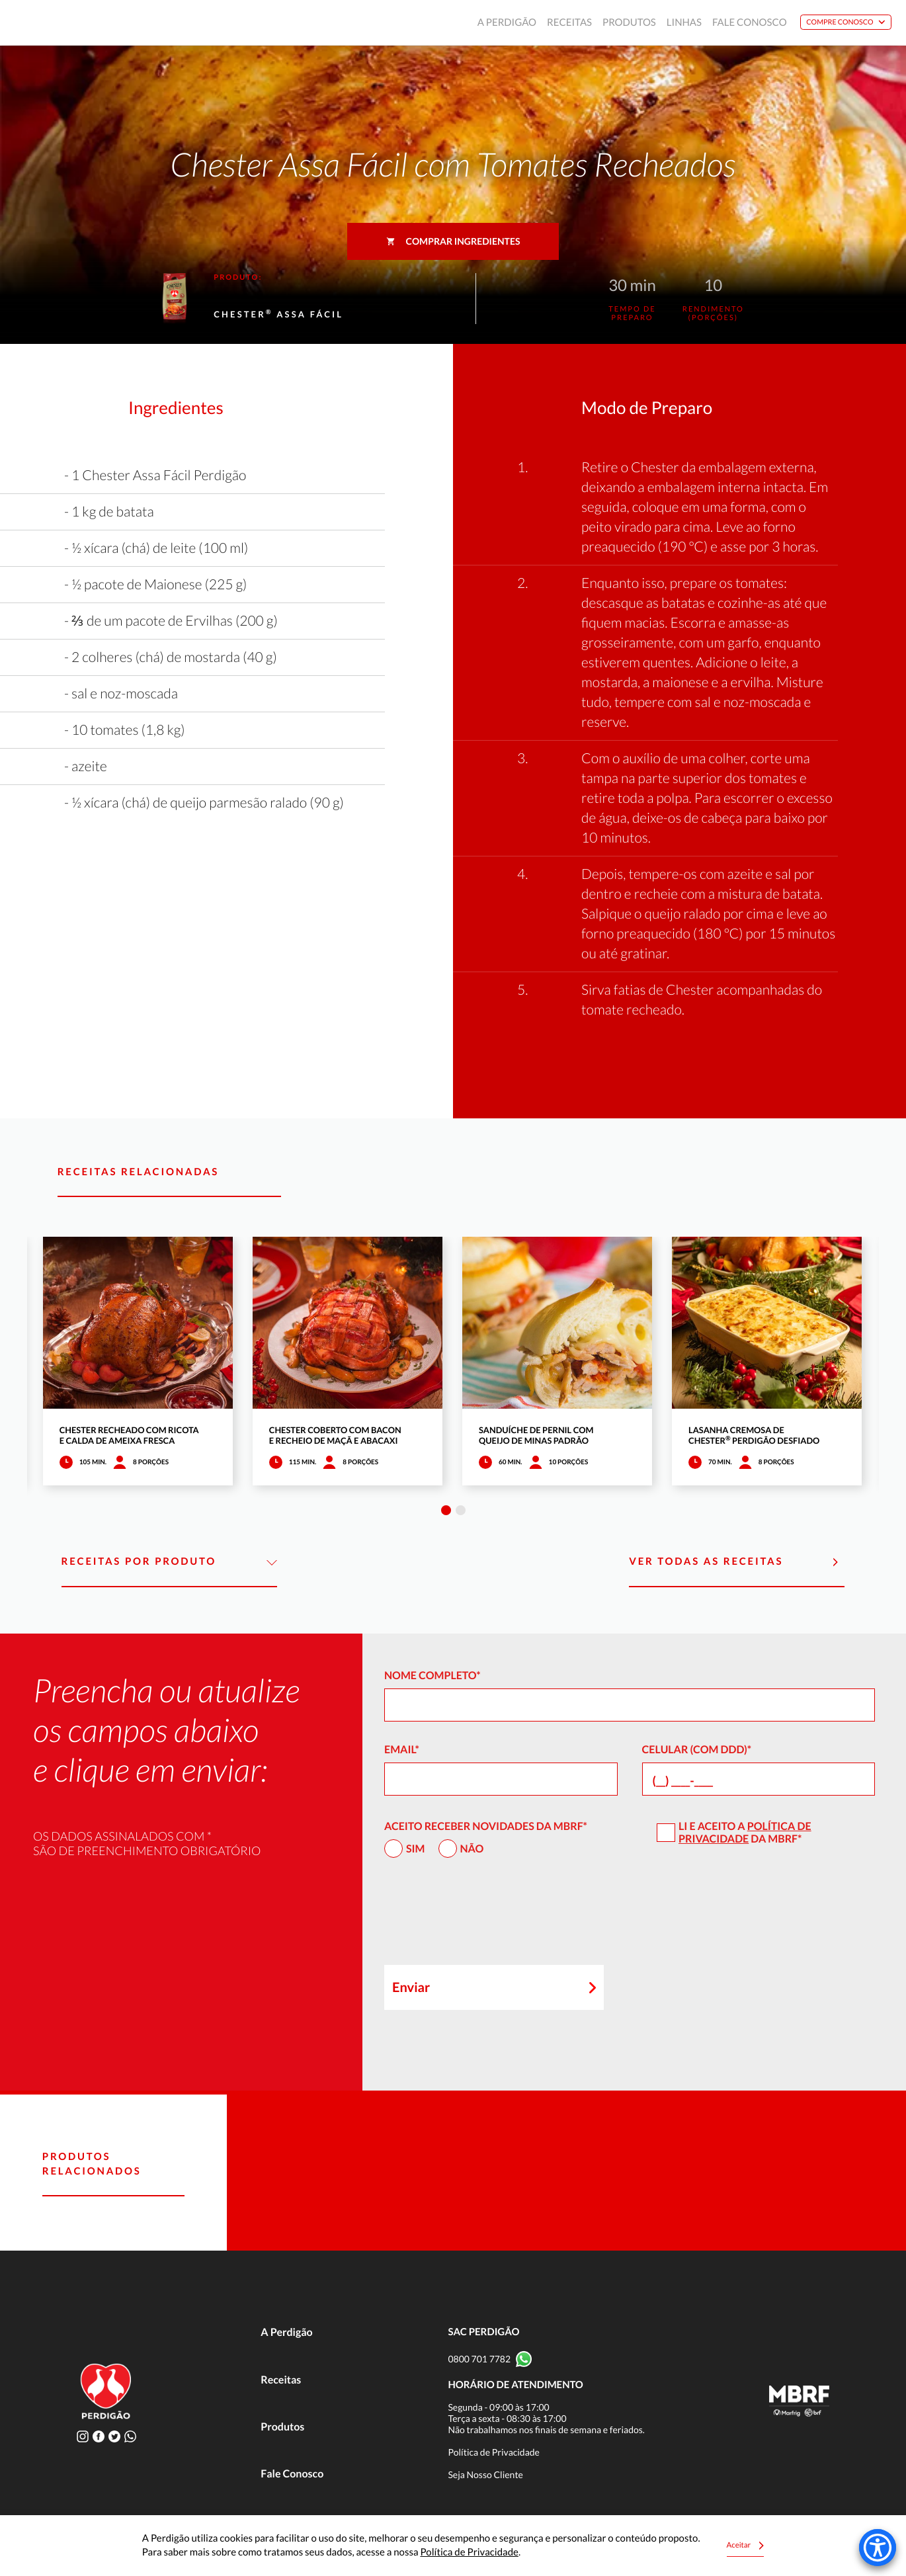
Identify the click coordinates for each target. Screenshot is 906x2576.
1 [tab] (446, 1510)
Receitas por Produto (169, 1562)
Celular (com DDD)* (697, 1749)
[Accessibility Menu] (877, 2547)
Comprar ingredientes (453, 241)
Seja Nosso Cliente (485, 2474)
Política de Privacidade (745, 1832)
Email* (401, 1749)
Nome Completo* (432, 1675)
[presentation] (484, 1917)
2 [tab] (461, 1510)
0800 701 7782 (479, 2358)
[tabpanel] (138, 1361)
